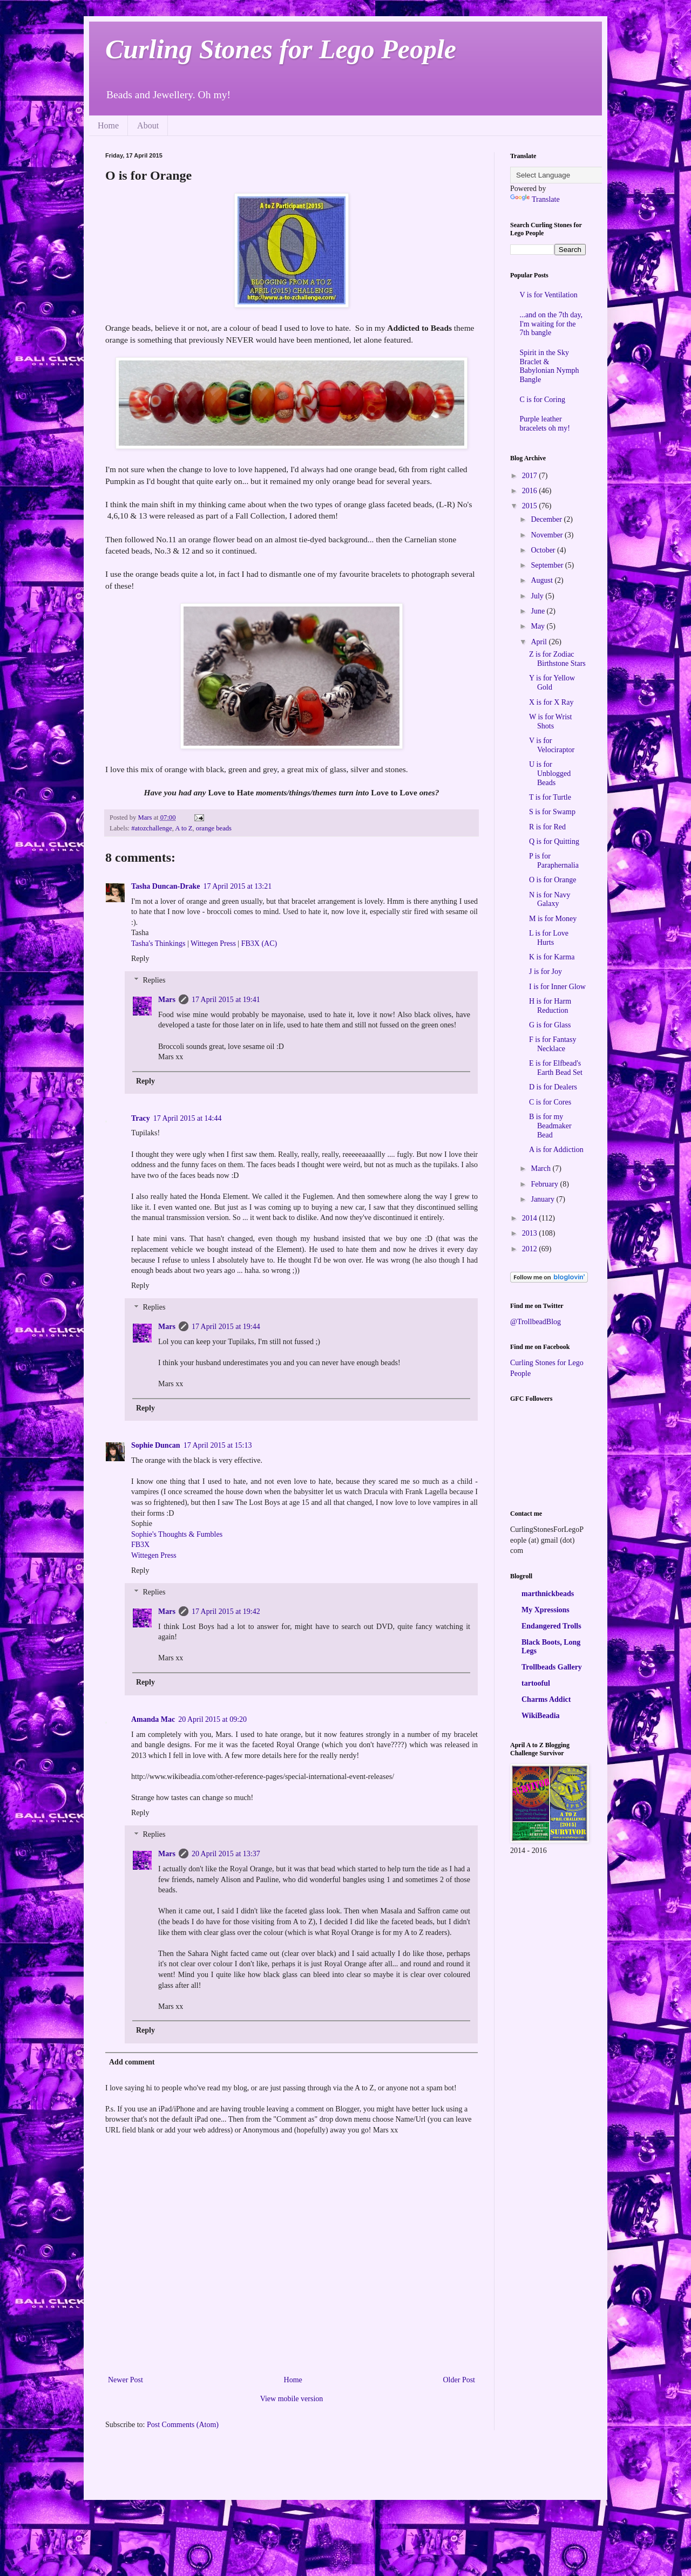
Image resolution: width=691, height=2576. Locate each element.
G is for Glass (550, 1025)
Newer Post (125, 2380)
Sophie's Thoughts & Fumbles (176, 1534)
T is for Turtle (550, 797)
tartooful (535, 1683)
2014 (530, 1218)
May (538, 626)
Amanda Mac (153, 1719)
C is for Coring (542, 400)
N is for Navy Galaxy (550, 899)
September (548, 565)
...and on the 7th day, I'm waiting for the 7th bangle (551, 324)
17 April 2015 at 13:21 (237, 886)
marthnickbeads (547, 1594)
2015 (530, 506)
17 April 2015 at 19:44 (226, 1327)
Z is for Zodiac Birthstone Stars (557, 658)
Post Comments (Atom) (183, 2425)
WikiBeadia (540, 1716)
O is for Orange (552, 880)
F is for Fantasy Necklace (553, 1044)
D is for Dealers (553, 1087)
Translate (535, 199)
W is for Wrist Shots (550, 721)
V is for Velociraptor (551, 745)
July (538, 596)
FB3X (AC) (259, 943)
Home (108, 125)
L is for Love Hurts (548, 937)
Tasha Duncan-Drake (165, 886)
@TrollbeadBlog (535, 1322)
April (539, 642)
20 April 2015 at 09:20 (212, 1719)
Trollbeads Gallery (551, 1667)
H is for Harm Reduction (550, 1005)
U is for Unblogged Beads (550, 773)
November (548, 535)
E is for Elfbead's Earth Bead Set (555, 1067)
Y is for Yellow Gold (552, 682)
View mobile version (291, 2399)
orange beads (214, 828)
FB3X (140, 1545)
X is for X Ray (551, 702)
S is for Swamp (552, 812)
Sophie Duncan (155, 1445)
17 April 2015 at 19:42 (226, 1611)
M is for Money (553, 919)
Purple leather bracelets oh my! (545, 423)
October (544, 550)
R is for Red (547, 827)
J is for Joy (545, 971)
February (545, 1184)
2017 (530, 476)
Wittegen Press (213, 943)
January (543, 1199)
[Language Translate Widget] (564, 175)
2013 (530, 1233)
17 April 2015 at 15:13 (218, 1445)
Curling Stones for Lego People (280, 49)
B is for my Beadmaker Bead (550, 1126)
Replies (154, 981)
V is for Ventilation (549, 295)
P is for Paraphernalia (554, 860)
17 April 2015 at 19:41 (226, 1000)
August (542, 580)
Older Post (459, 2380)
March (541, 1168)
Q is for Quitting (554, 841)
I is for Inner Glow (557, 987)
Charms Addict (546, 1699)
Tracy (140, 1118)
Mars (166, 1000)
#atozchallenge (151, 828)
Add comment (131, 2062)
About (148, 125)
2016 (530, 491)
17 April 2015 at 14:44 (187, 1118)
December (547, 519)
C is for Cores (550, 1102)
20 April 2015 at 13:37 (226, 1854)
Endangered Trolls (551, 1626)
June (538, 611)
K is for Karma (551, 957)
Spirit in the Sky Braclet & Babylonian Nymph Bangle (549, 366)
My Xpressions (545, 1610)
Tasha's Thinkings (158, 943)
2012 (530, 1249)
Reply (140, 959)
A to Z (183, 828)
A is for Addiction (556, 1150)
